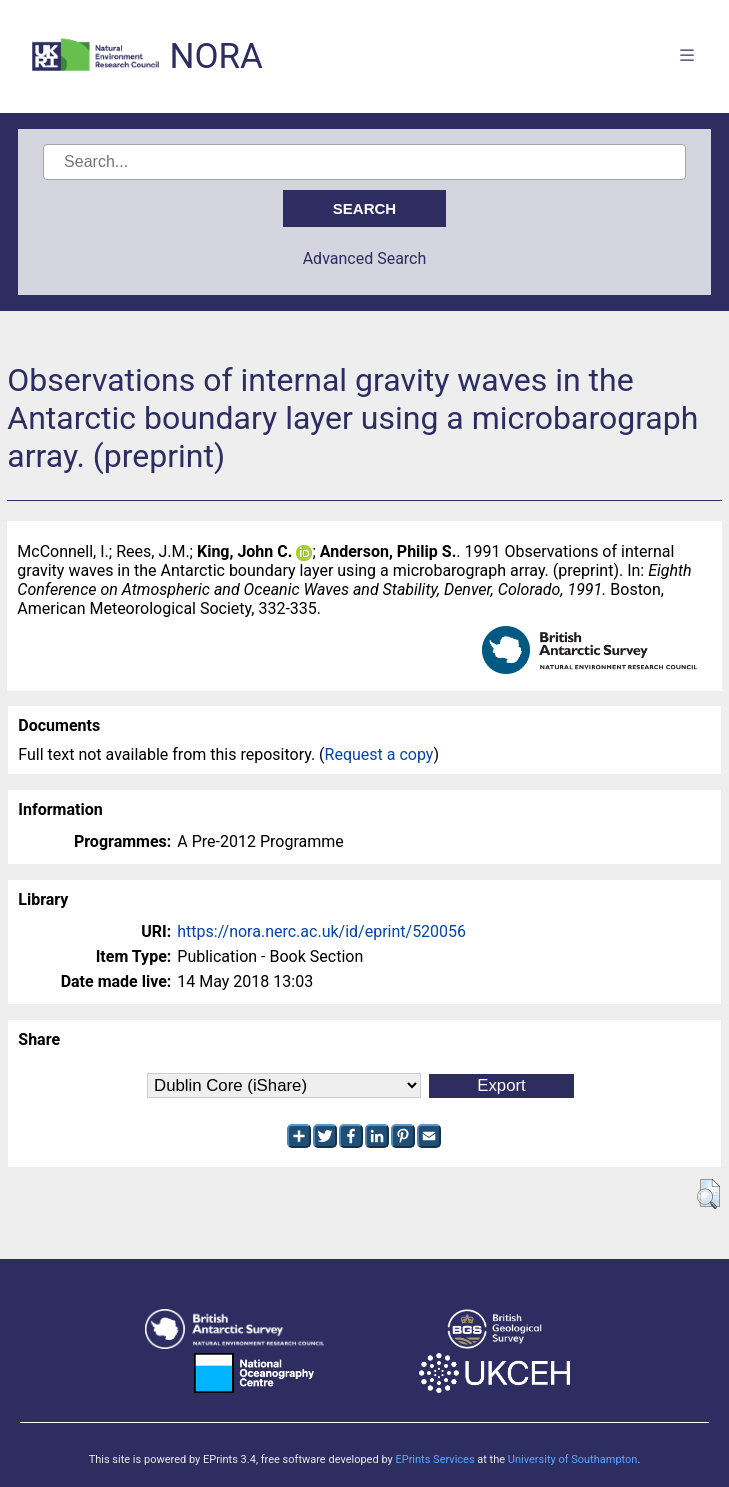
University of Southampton (573, 1459)
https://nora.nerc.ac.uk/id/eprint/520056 (321, 931)
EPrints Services (434, 1459)
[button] (708, 1194)
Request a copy (379, 754)
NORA (215, 56)
